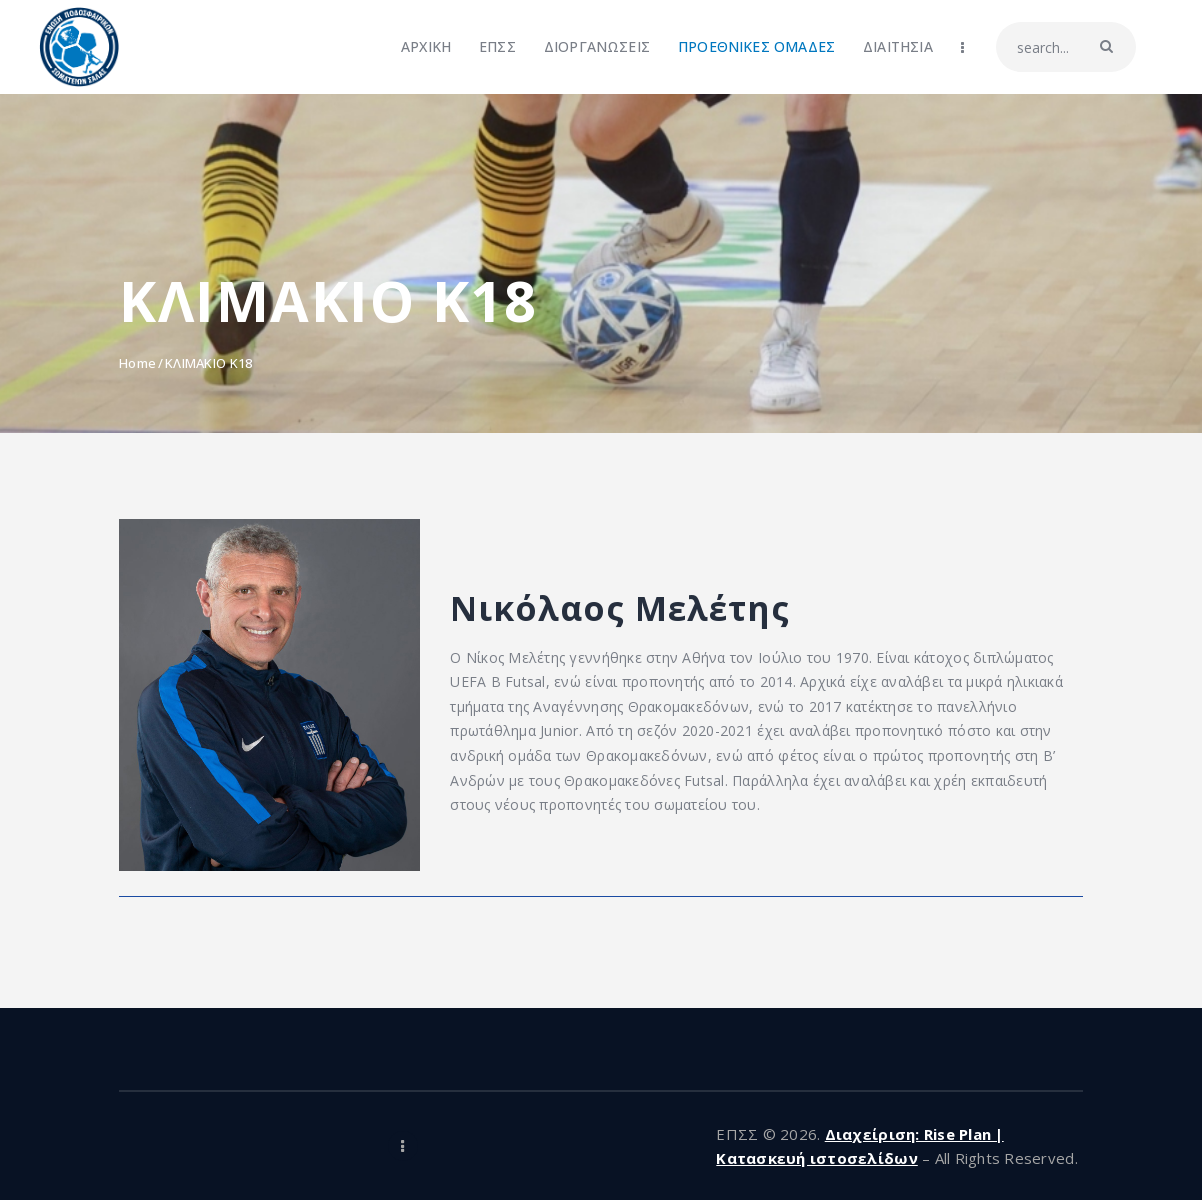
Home (137, 363)
